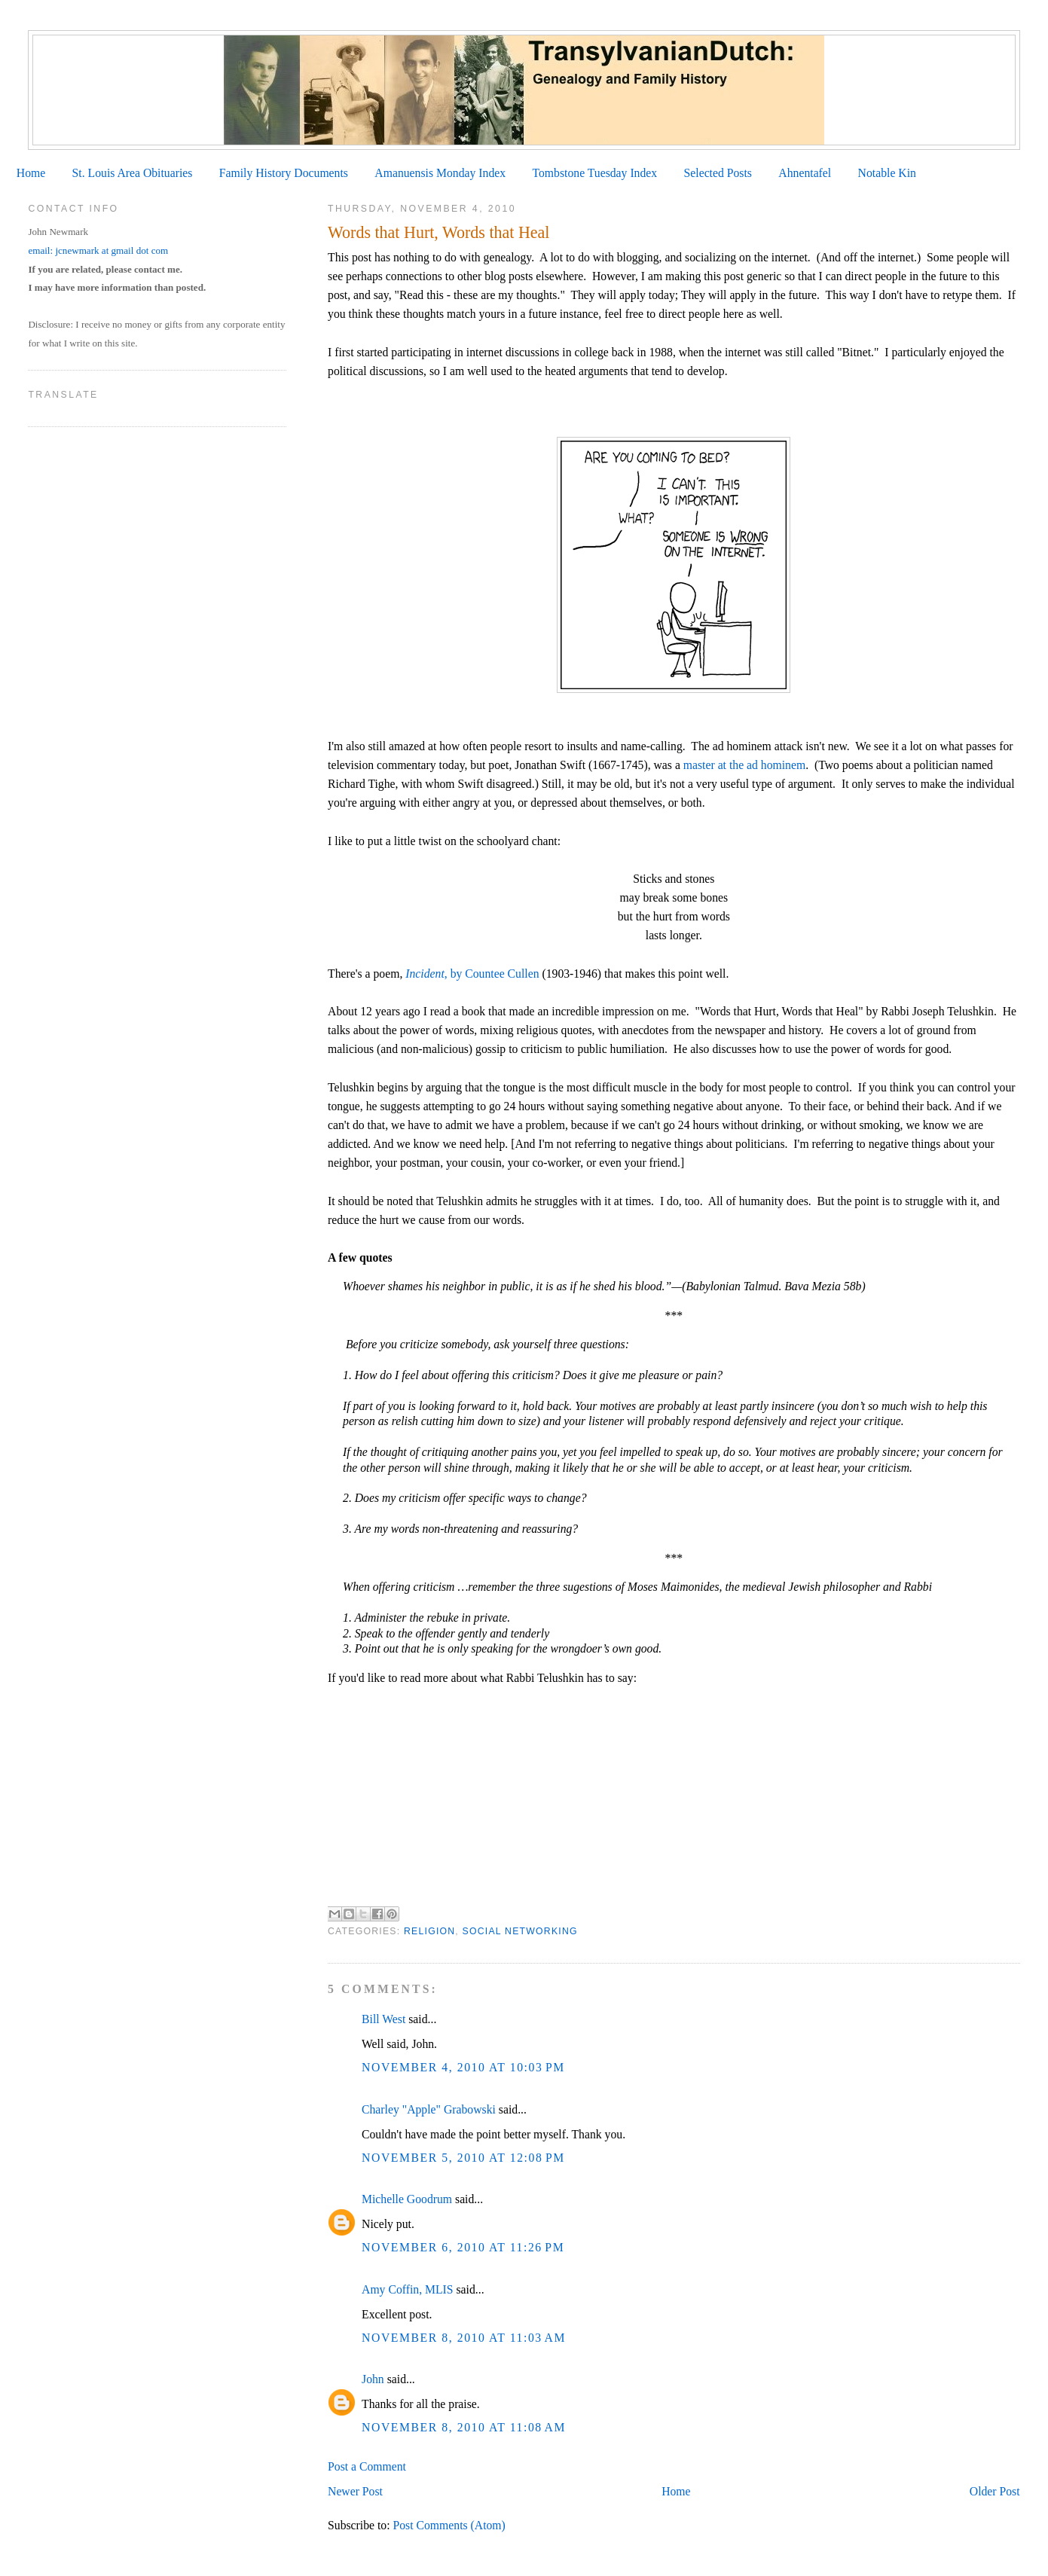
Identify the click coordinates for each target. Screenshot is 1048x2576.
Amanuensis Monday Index (440, 172)
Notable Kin (887, 172)
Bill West (383, 2019)
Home (31, 172)
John (373, 2379)
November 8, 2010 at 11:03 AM (464, 2337)
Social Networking (520, 1931)
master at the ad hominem (744, 764)
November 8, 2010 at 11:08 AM (464, 2427)
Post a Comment (367, 2466)
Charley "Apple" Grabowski (429, 2109)
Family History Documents (283, 172)
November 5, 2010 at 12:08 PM (463, 2157)
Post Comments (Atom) (449, 2525)
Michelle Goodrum (407, 2199)
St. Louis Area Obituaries (132, 172)
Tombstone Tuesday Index (594, 172)
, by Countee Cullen (472, 973)
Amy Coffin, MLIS (408, 2289)
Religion (429, 1931)
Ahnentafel (804, 172)
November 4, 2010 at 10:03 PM (463, 2067)
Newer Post (355, 2491)
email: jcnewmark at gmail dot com (98, 250)
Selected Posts (718, 172)
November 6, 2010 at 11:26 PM (463, 2247)
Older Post (995, 2491)
